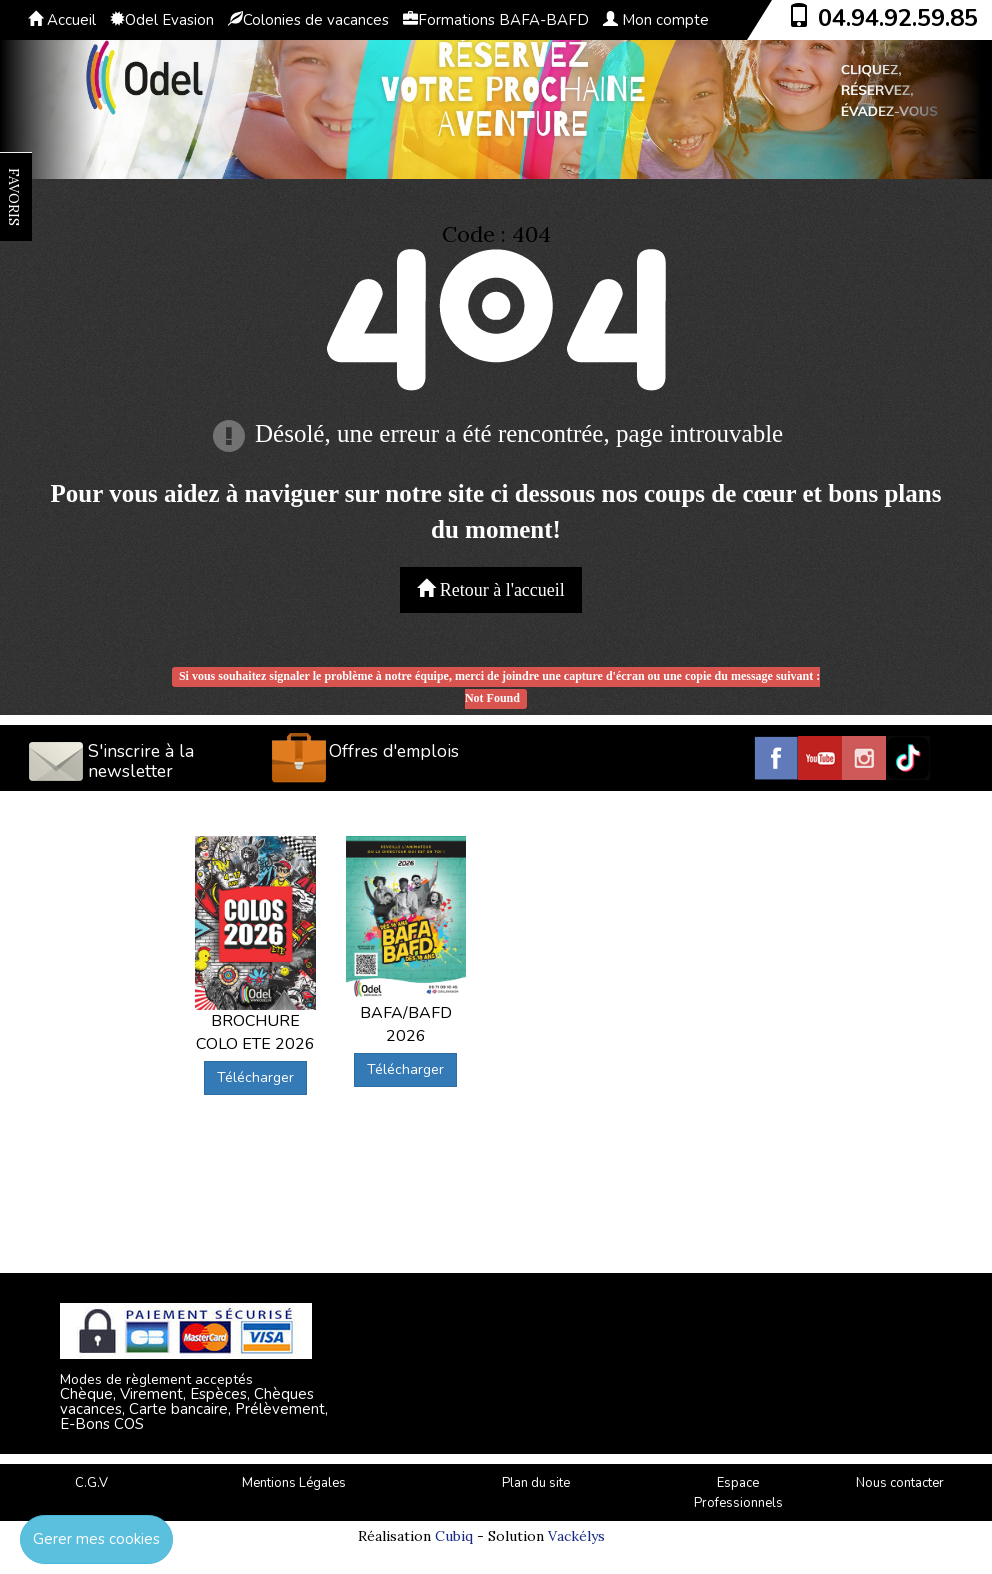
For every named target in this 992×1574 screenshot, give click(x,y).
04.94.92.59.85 (898, 18)
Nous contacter (900, 1483)
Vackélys (576, 1536)
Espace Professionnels (738, 1493)
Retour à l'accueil (491, 589)
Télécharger (255, 1077)
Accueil (62, 20)
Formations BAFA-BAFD (496, 20)
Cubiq (454, 1536)
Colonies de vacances (308, 20)
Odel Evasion (162, 20)
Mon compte (656, 20)
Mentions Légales (294, 1483)
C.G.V (91, 1483)
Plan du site (536, 1483)
